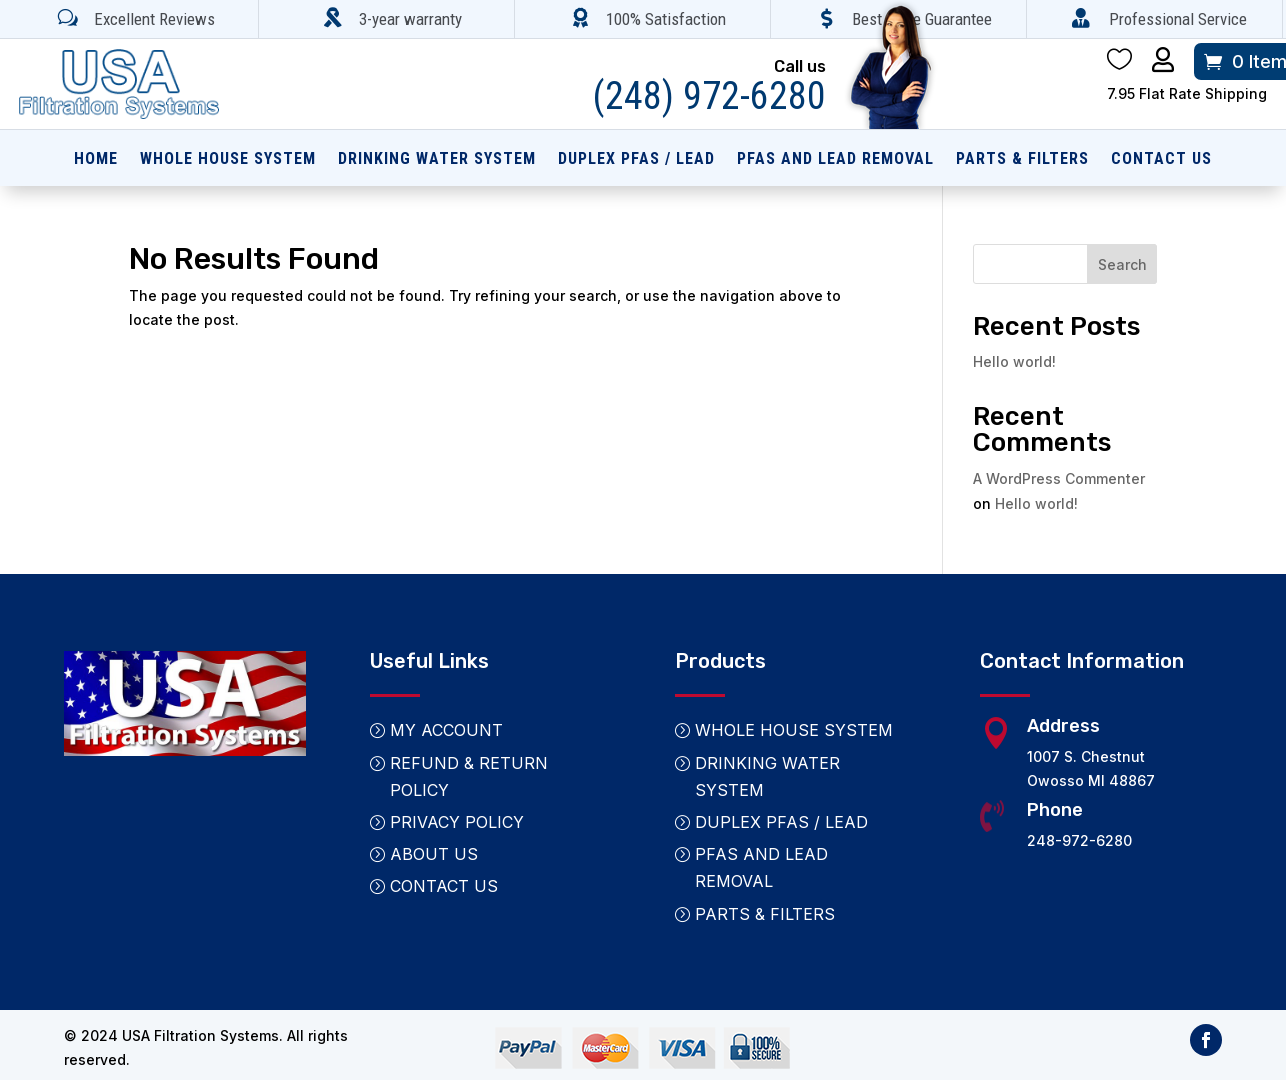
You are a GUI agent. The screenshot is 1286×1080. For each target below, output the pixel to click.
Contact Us (1161, 160)
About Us (434, 854)
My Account (446, 730)
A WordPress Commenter (1059, 478)
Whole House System (228, 160)
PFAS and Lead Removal (835, 160)
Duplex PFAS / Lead (636, 160)
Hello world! (1014, 361)
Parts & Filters (1022, 160)
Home (96, 160)
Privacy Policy (457, 822)
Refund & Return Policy (469, 776)
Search (1122, 264)
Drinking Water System (437, 160)
